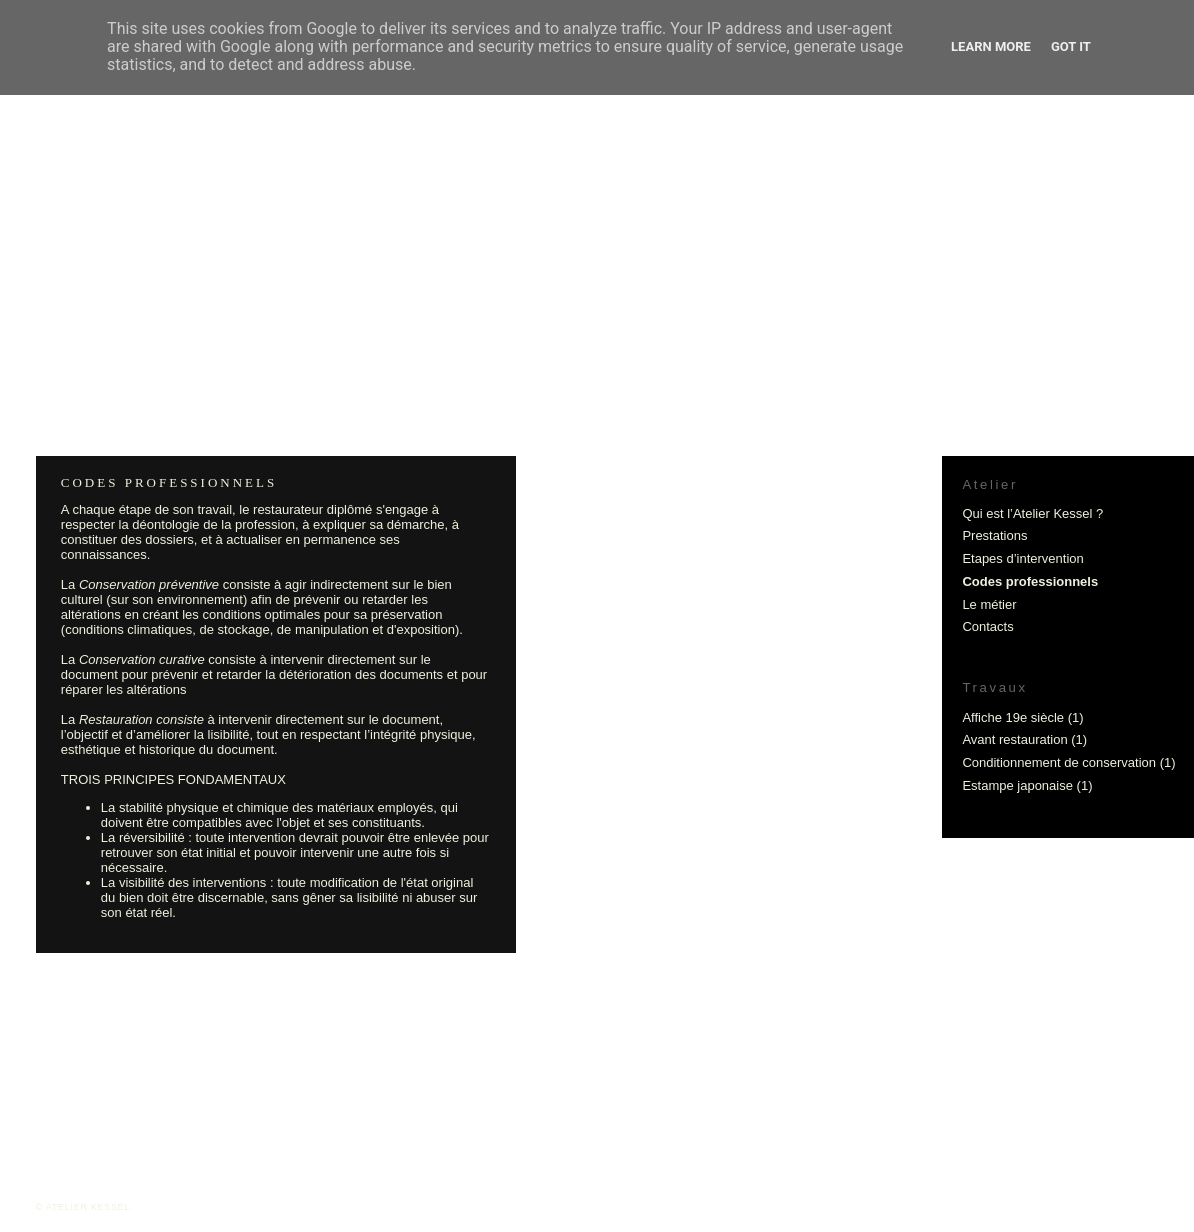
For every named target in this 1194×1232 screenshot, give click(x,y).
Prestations (994, 535)
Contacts (987, 626)
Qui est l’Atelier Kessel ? (1032, 513)
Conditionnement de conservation (1059, 762)
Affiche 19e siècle (1013, 717)
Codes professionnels (1030, 581)
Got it (1071, 46)
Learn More (991, 46)
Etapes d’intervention (1022, 558)
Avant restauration (1014, 739)
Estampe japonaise (1017, 785)
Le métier (989, 604)
